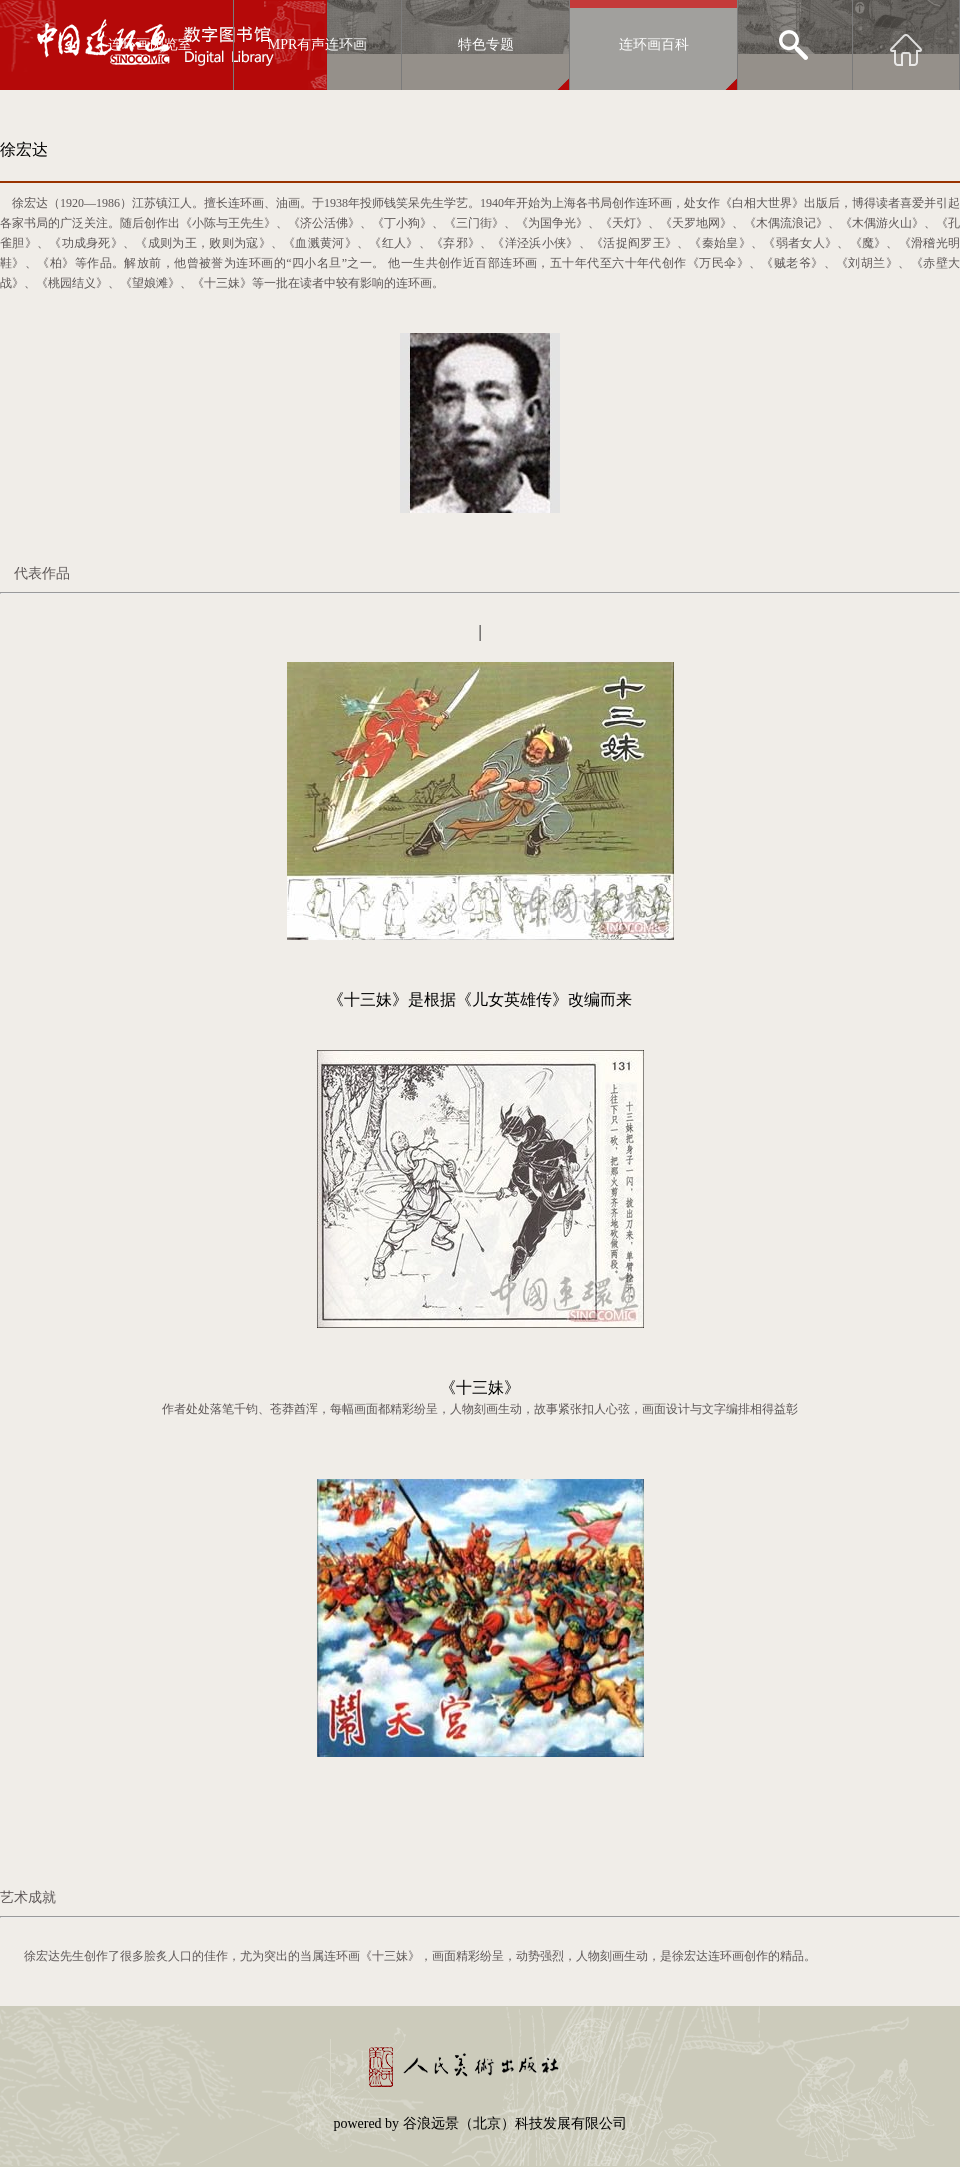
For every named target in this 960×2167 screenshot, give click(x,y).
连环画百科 (654, 44)
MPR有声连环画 (318, 44)
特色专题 (486, 44)
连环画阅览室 (150, 44)
